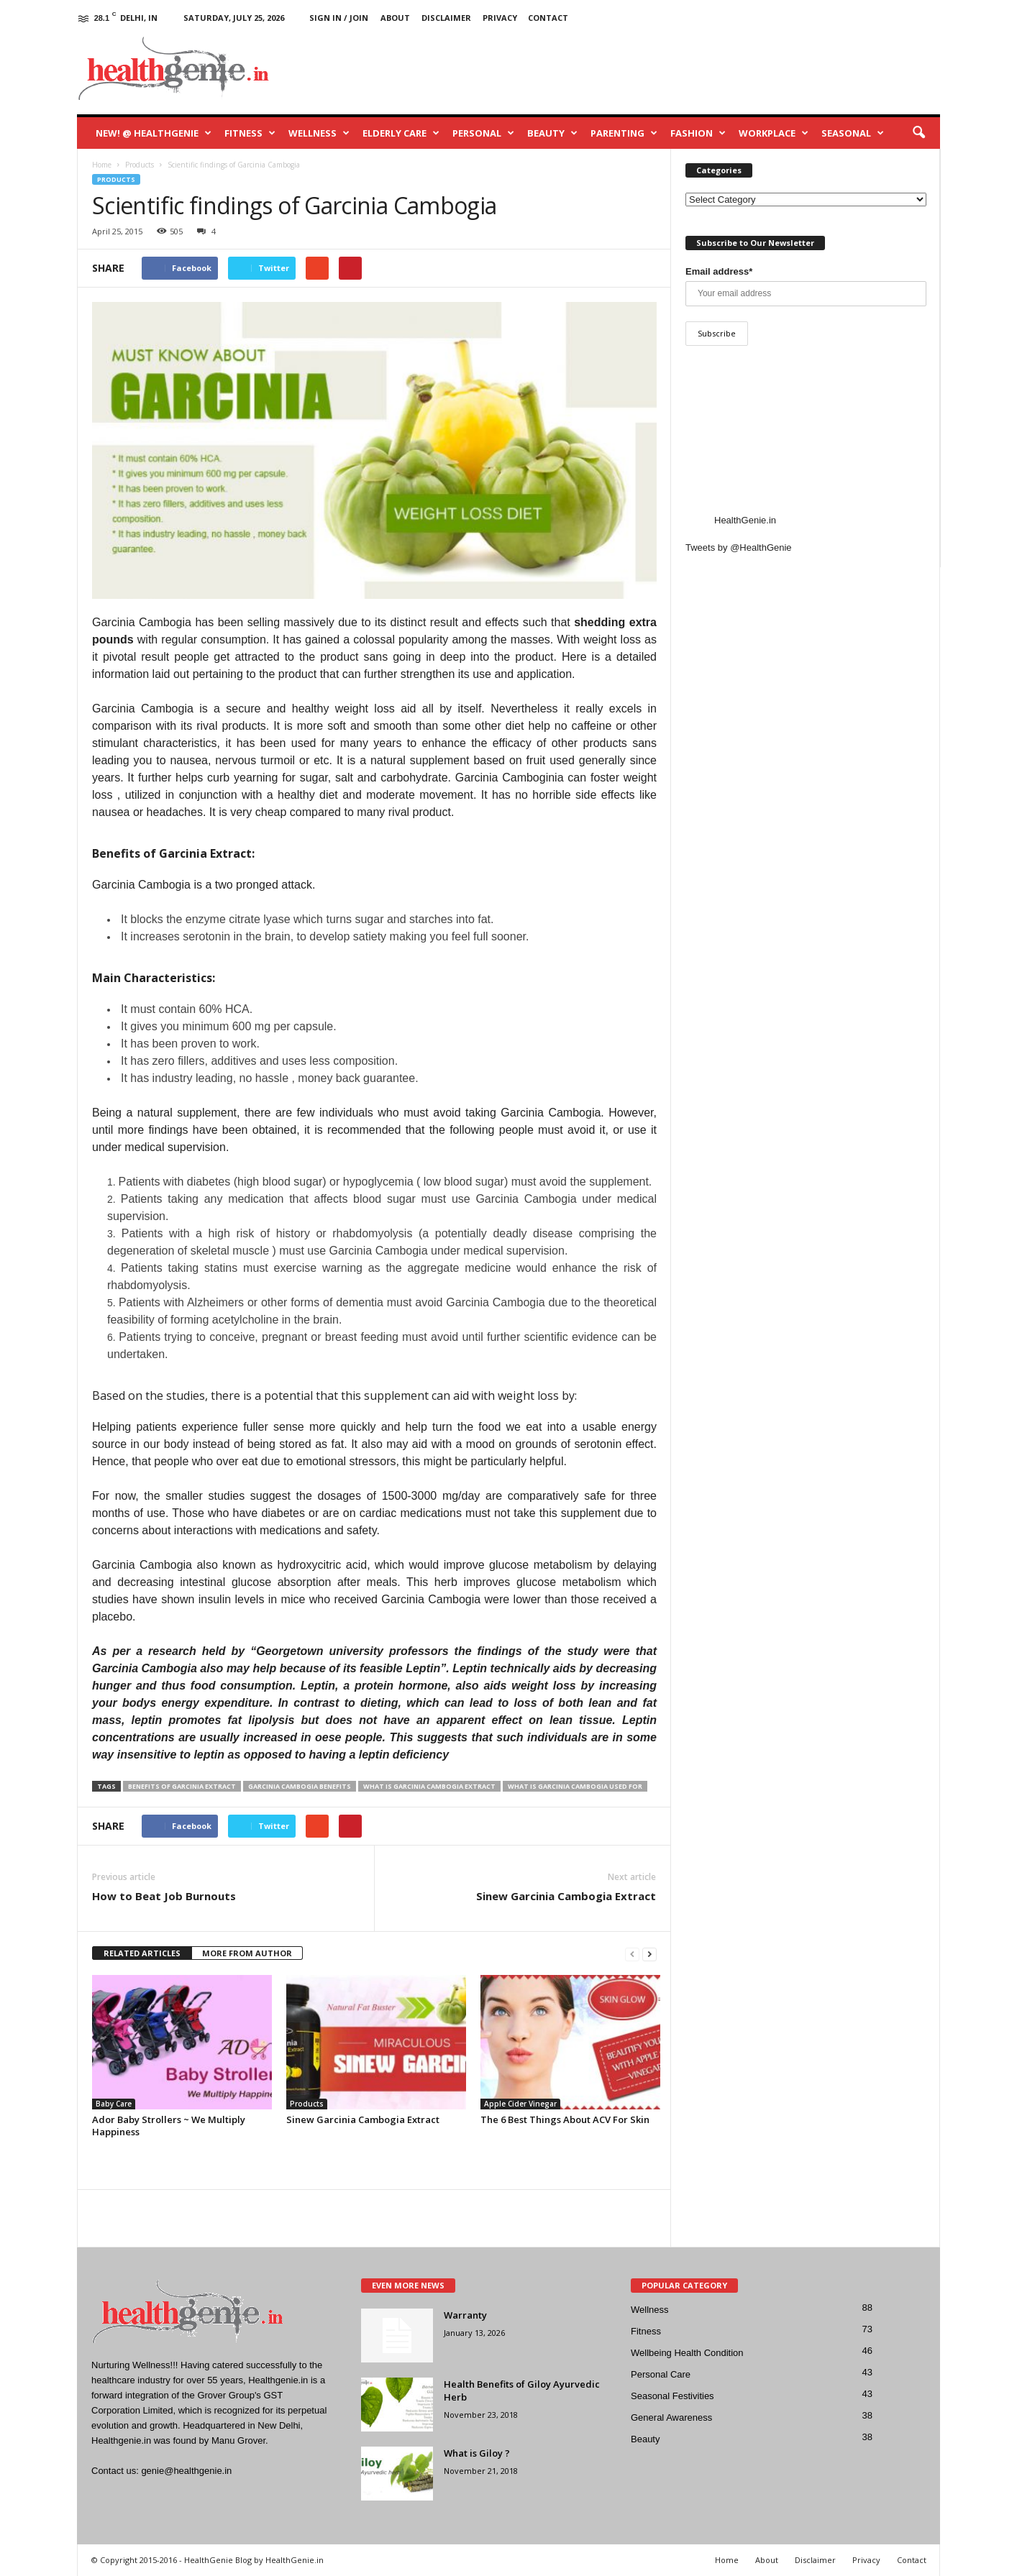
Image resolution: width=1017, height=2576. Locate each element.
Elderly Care (400, 133)
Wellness (319, 133)
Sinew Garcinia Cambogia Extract (566, 1896)
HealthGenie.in (745, 520)
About (395, 17)
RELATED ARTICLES (142, 1953)
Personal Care (660, 2374)
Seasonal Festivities (672, 2396)
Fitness (249, 133)
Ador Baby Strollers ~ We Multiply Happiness (168, 2125)
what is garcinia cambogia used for (575, 1786)
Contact (548, 17)
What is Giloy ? (477, 2453)
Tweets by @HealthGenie (738, 547)
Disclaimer (446, 17)
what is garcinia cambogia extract (429, 1786)
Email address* (718, 271)
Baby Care (114, 2104)
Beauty (552, 133)
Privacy (500, 17)
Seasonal (852, 133)
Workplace (773, 133)
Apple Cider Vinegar (520, 2104)
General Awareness (671, 2417)
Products (116, 179)
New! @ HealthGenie (153, 133)
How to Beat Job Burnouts (164, 1896)
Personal (483, 133)
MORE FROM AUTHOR (247, 1953)
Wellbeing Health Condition (687, 2352)
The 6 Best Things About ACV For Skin (564, 2119)
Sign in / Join (338, 17)
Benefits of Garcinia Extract (182, 1786)
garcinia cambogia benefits (299, 1786)
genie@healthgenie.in (186, 2470)
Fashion (698, 133)
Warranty (465, 2315)
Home (727, 2559)
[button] (918, 133)
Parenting (623, 133)
